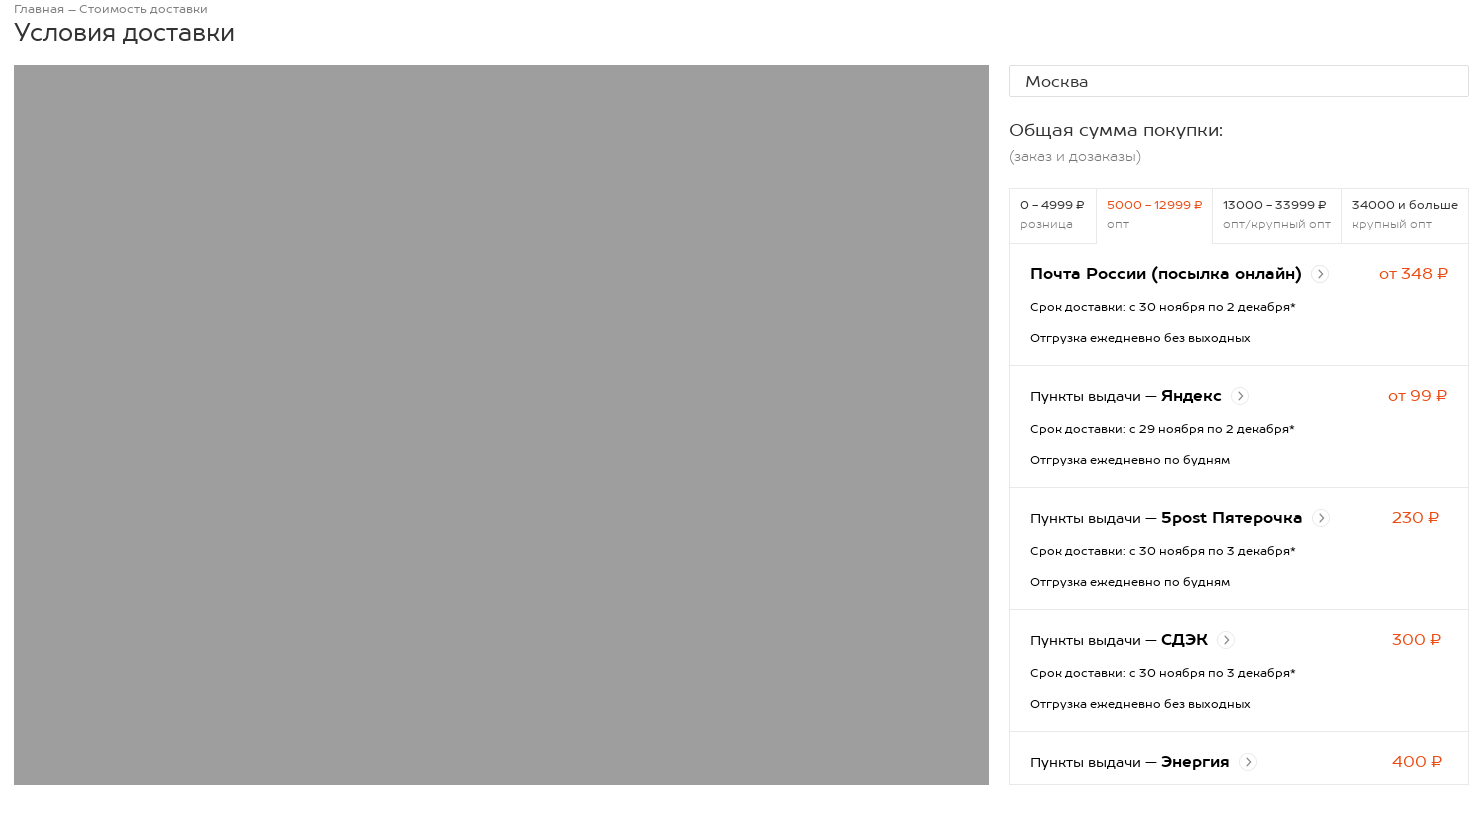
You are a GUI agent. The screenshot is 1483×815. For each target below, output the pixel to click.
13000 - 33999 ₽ (1277, 214)
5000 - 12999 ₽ (1154, 214)
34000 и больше (1405, 214)
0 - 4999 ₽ (1053, 214)
